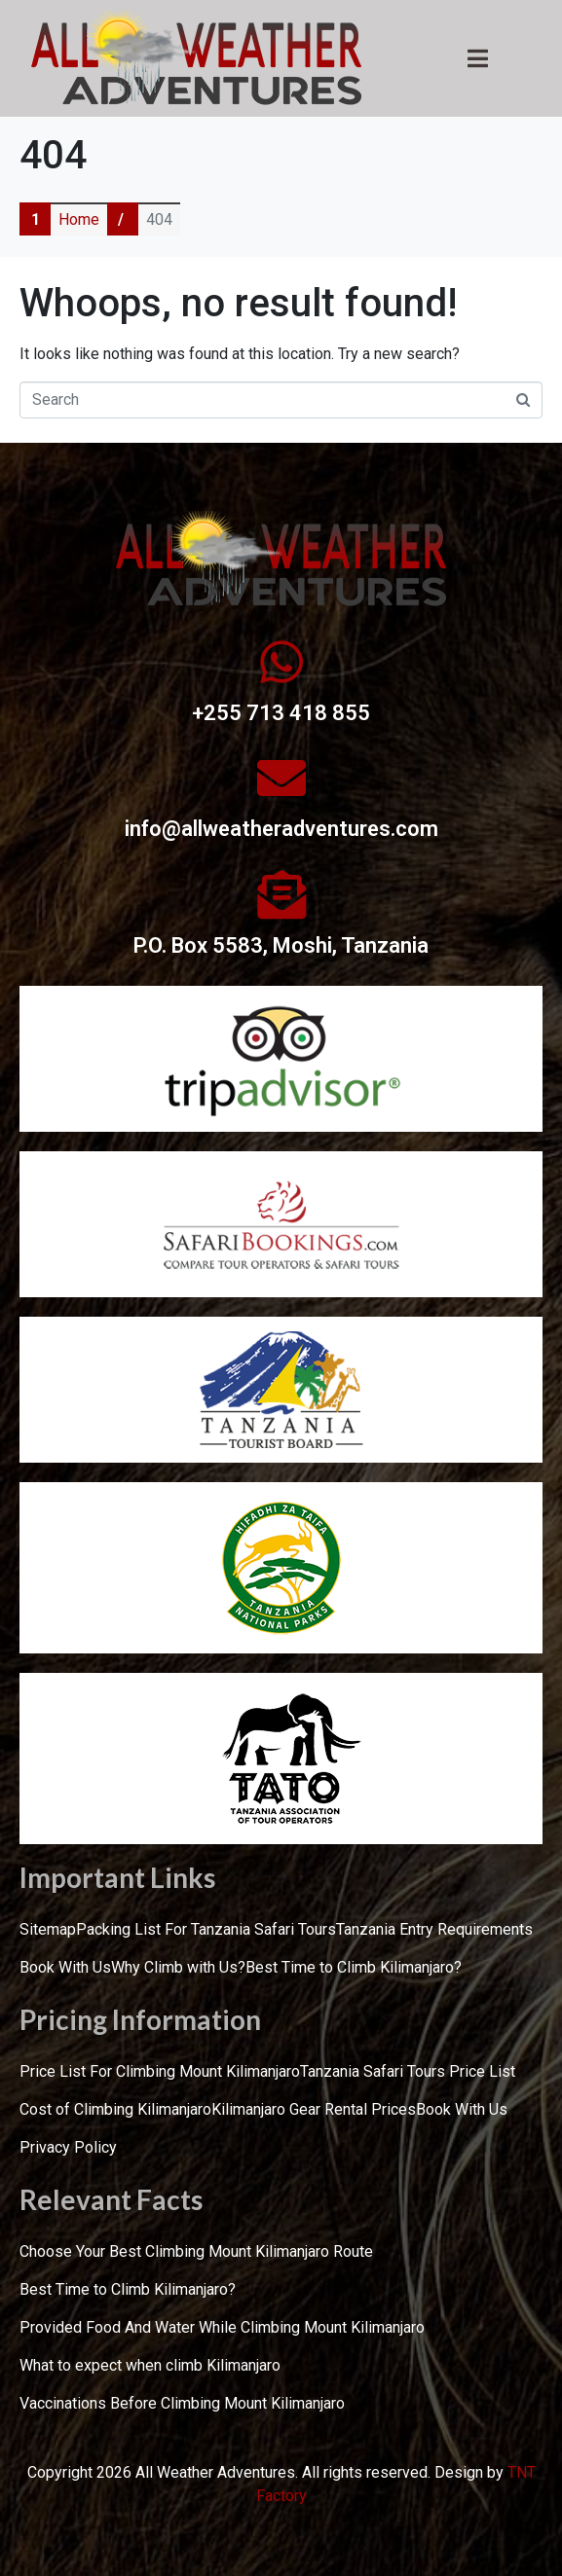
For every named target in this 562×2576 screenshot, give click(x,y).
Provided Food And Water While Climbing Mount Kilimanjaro (222, 2327)
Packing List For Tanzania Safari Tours (206, 1929)
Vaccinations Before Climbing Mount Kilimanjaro (182, 2403)
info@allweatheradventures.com (281, 828)
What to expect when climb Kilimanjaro (150, 2365)
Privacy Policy (68, 2147)
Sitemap (47, 1929)
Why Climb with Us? (178, 1967)
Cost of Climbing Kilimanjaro (115, 2109)
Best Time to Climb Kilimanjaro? (353, 1967)
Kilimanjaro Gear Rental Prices (313, 2109)
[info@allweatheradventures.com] (281, 777)
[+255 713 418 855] (281, 661)
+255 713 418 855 (281, 713)
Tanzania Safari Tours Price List (407, 2071)
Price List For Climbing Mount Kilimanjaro (159, 2071)
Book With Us (65, 1967)
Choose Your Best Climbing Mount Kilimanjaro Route (196, 2251)
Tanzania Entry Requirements (434, 1929)
